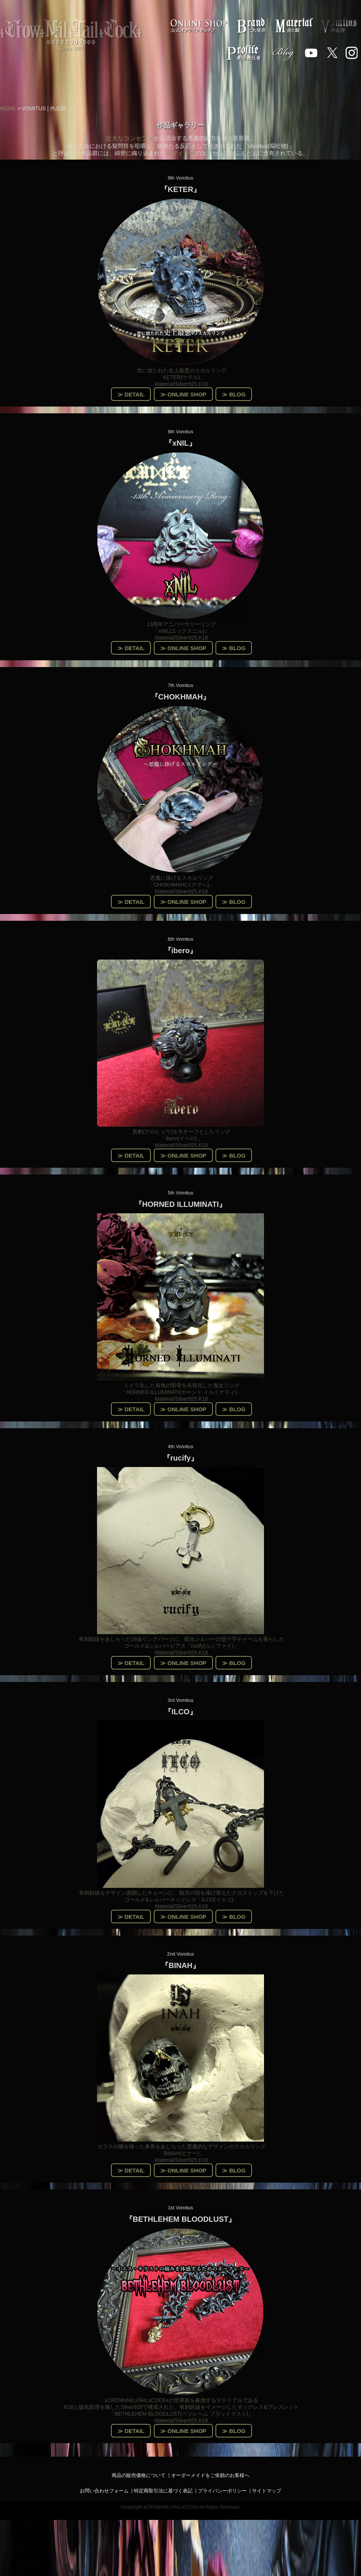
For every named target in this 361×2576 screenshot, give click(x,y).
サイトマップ (266, 2491)
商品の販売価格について (138, 2475)
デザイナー (180, 153)
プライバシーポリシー (222, 2491)
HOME (8, 108)
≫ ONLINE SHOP (183, 394)
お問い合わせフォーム (104, 2491)
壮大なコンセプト (130, 138)
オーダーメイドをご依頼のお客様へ (210, 2475)
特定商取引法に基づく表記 (163, 2491)
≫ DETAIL (130, 394)
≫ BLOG (234, 394)
